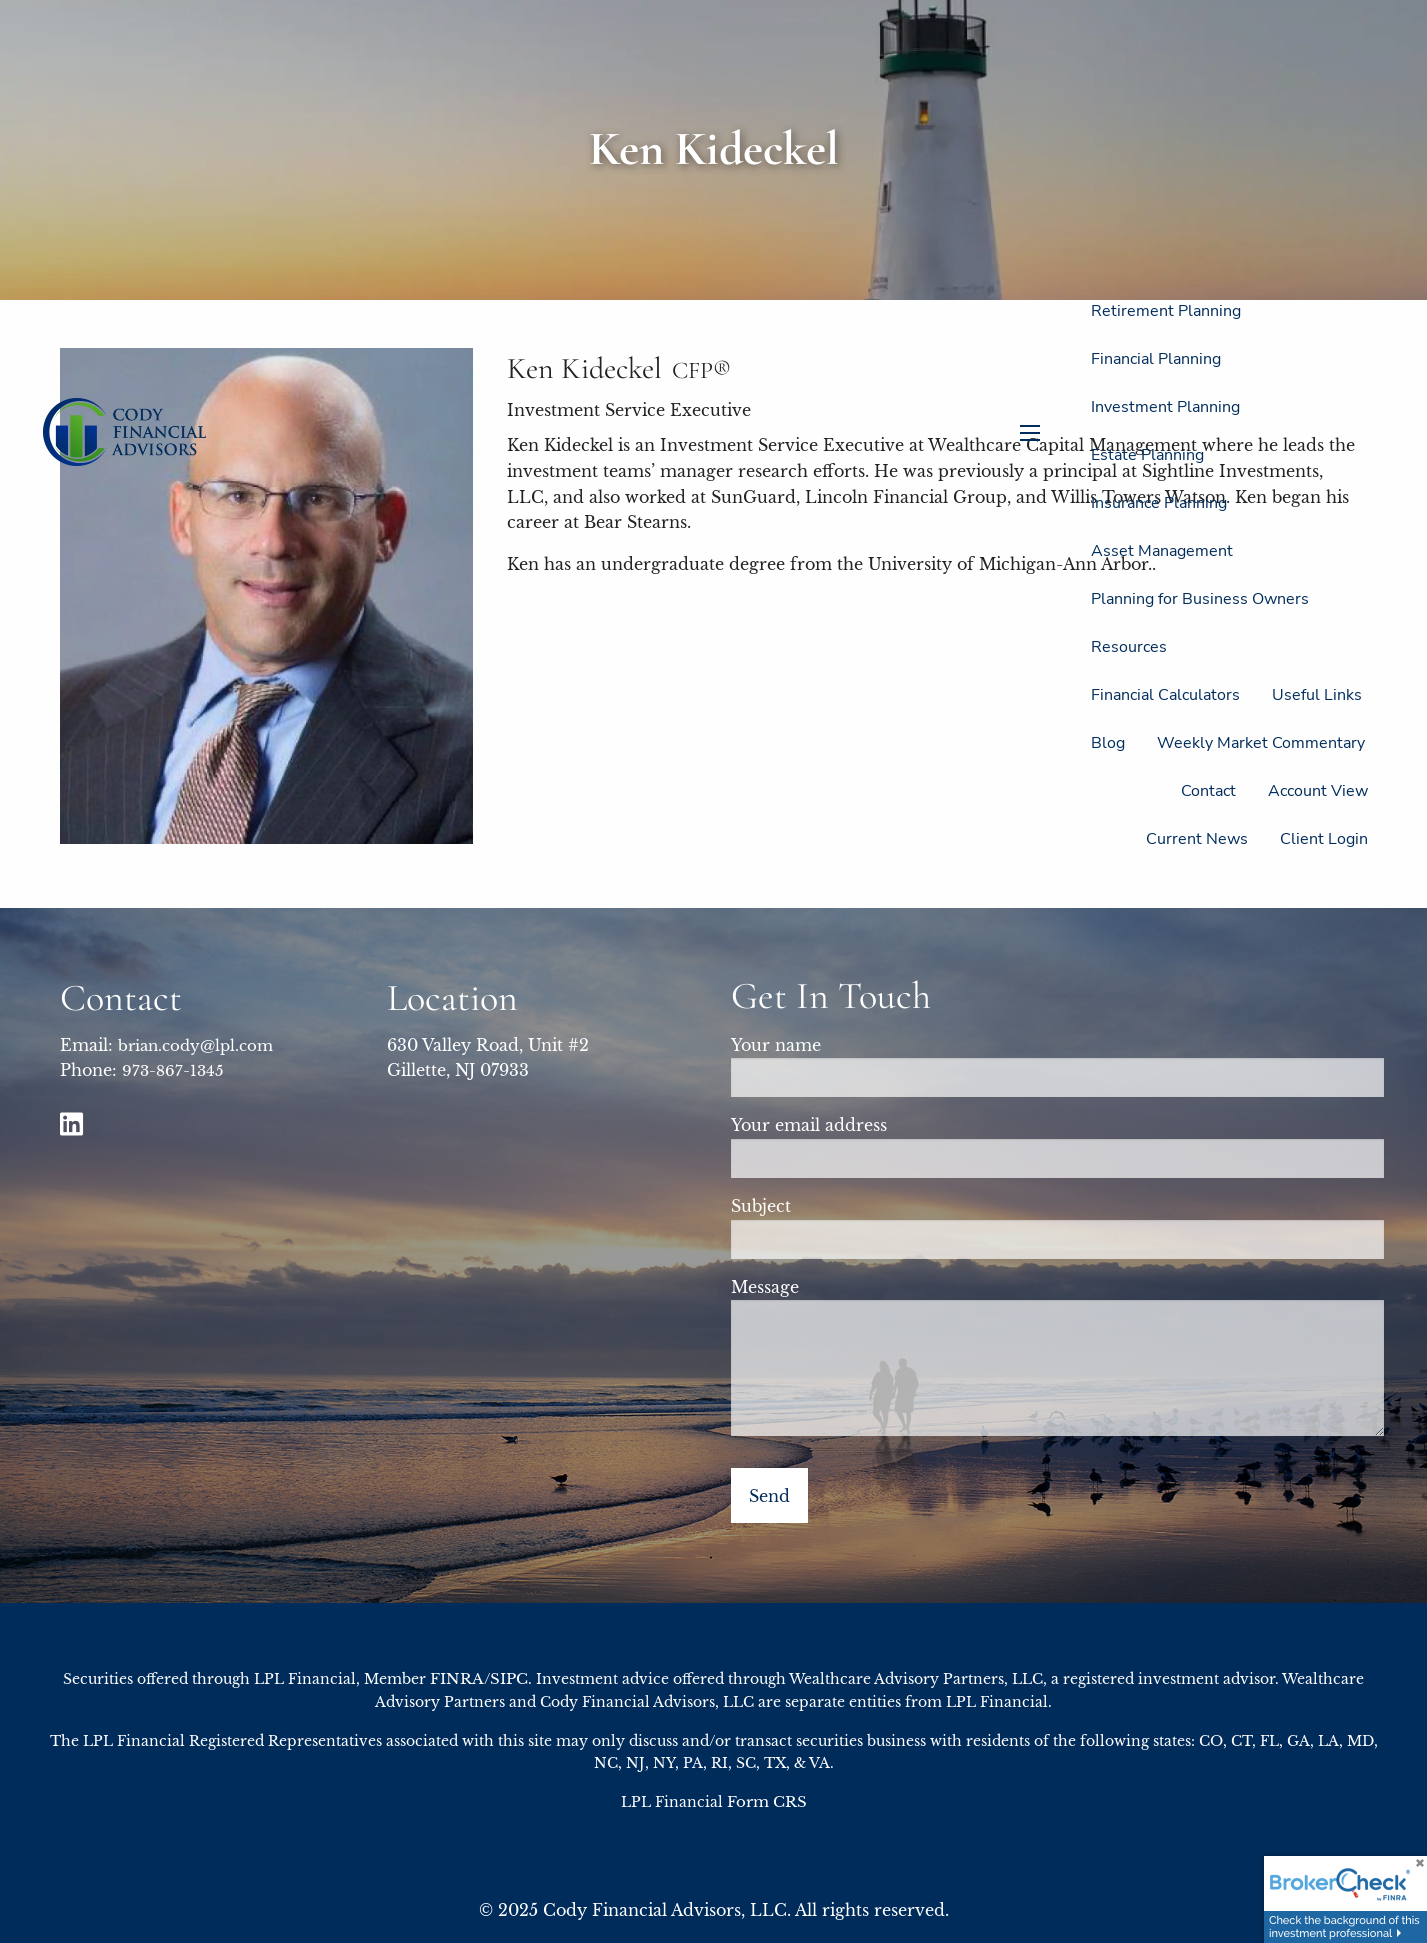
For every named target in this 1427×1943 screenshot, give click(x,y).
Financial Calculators (1165, 695)
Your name (862, 1045)
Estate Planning (1147, 455)
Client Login (1324, 839)
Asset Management (1162, 551)
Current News (1197, 839)
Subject (847, 1206)
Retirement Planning (1166, 311)
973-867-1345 (173, 1070)
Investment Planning (1165, 407)
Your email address (895, 1125)
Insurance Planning (1159, 503)
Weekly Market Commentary (1261, 743)
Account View (1318, 791)
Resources (1129, 647)
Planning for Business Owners (1200, 599)
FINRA (457, 1678)
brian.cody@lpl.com (195, 1045)
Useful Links (1317, 695)
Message (851, 1287)
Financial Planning (1156, 359)
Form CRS (767, 1801)
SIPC (509, 1678)
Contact (1208, 791)
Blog (1108, 743)
